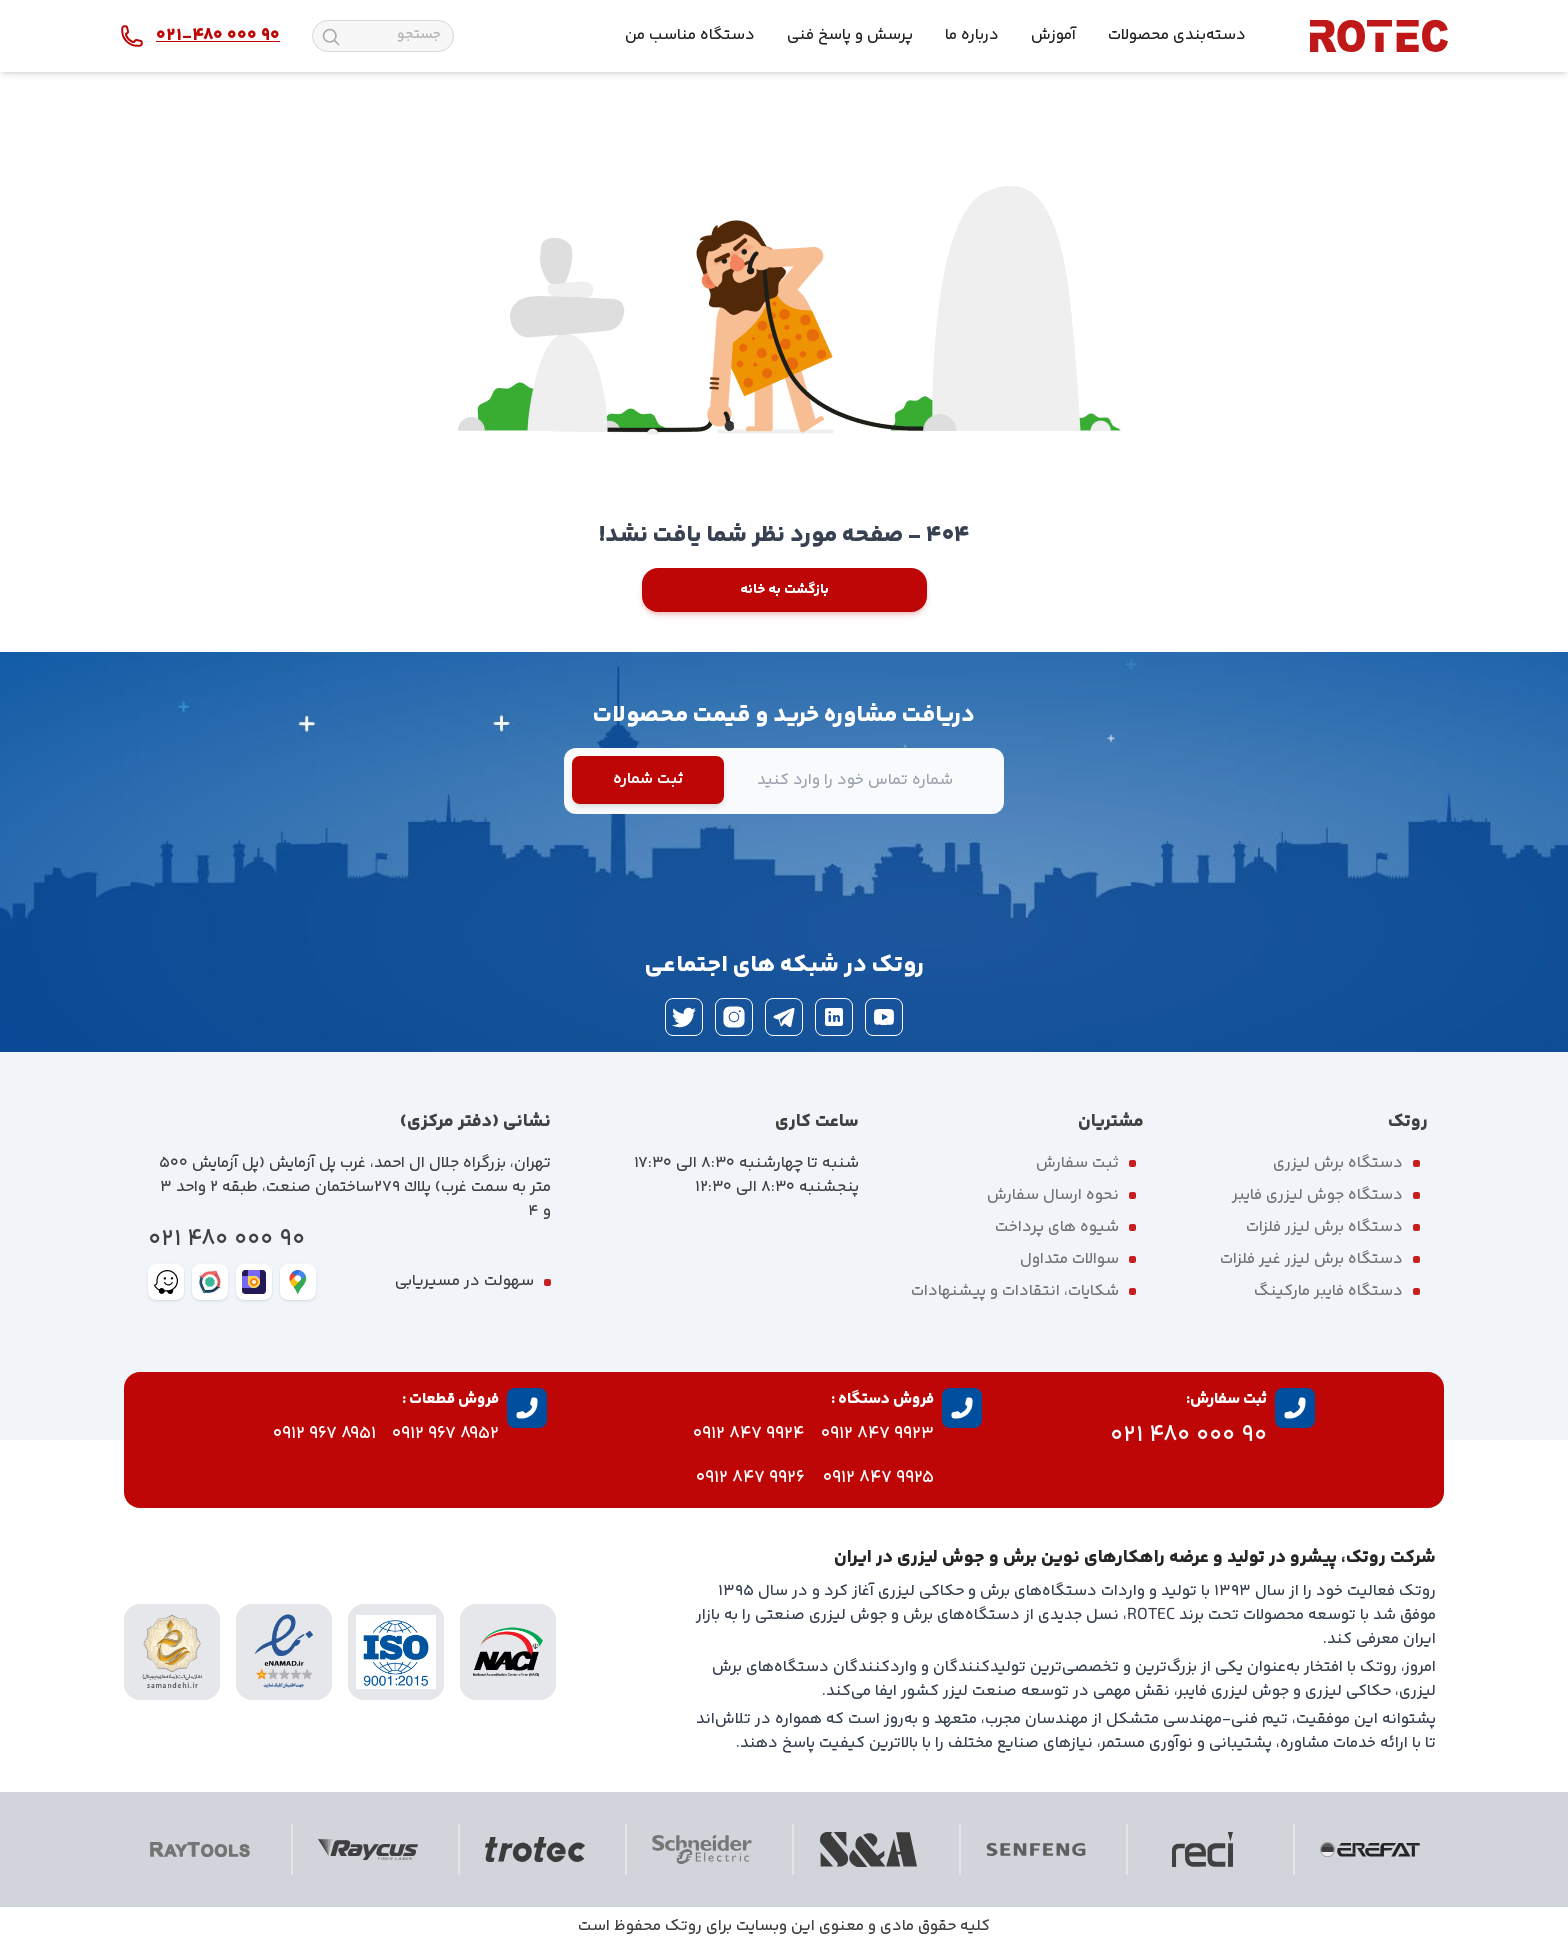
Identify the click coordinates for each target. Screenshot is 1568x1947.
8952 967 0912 (445, 1434)
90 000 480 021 (226, 1239)
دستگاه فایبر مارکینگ (1328, 1291)
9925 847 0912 (878, 1478)
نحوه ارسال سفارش (1053, 1195)
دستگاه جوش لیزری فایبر (1317, 1195)
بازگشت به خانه (784, 590)
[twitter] (684, 1017)
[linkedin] (834, 1017)
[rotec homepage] (1379, 36)
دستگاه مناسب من (690, 35)
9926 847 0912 (750, 1478)
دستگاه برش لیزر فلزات (1324, 1227)
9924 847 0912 (749, 1434)
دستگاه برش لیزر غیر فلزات (1311, 1259)
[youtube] (884, 1017)
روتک (683, 1926)
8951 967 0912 (324, 1434)
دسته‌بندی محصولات (1177, 35)
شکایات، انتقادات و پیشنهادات (1015, 1291)
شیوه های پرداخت (1057, 1227)
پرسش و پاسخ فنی (850, 35)
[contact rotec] (200, 36)
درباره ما (972, 35)
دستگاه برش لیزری (1338, 1163)
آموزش (1053, 35)
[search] (331, 37)
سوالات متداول (1069, 1259)
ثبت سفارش (1077, 1163)
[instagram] (734, 1017)
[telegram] (784, 1017)
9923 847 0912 (877, 1434)
